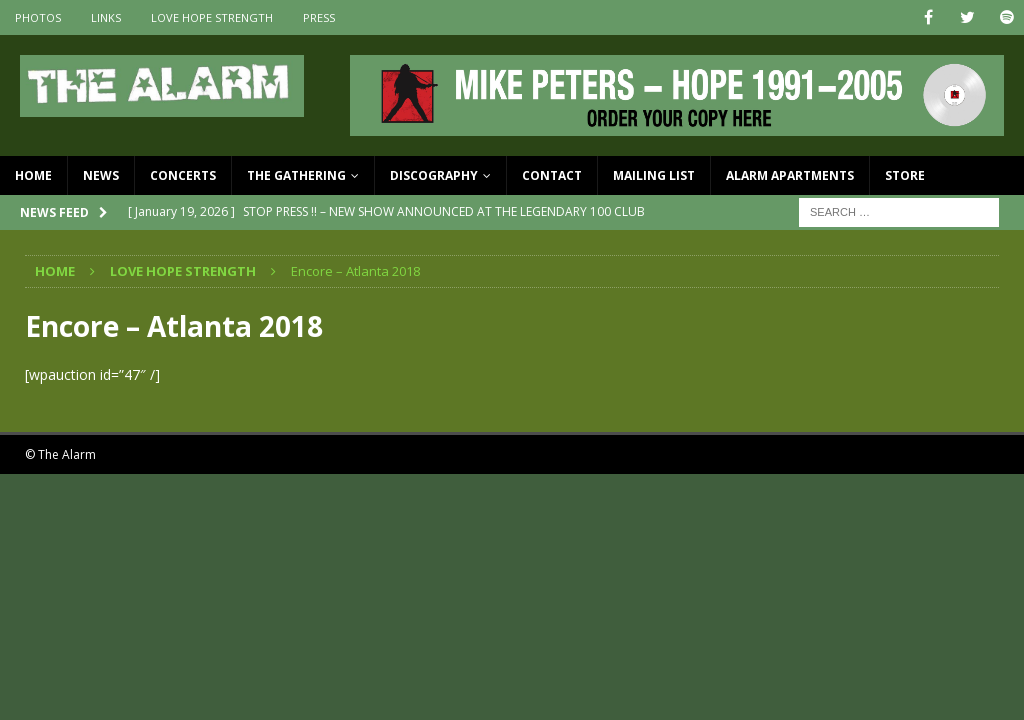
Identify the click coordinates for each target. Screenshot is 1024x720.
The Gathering (296, 175)
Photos (38, 17)
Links (106, 17)
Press (319, 17)
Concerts (183, 175)
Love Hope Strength (212, 17)
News (101, 175)
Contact (552, 175)
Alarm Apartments (790, 175)
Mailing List (654, 175)
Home (33, 175)
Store (905, 175)
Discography (434, 175)
